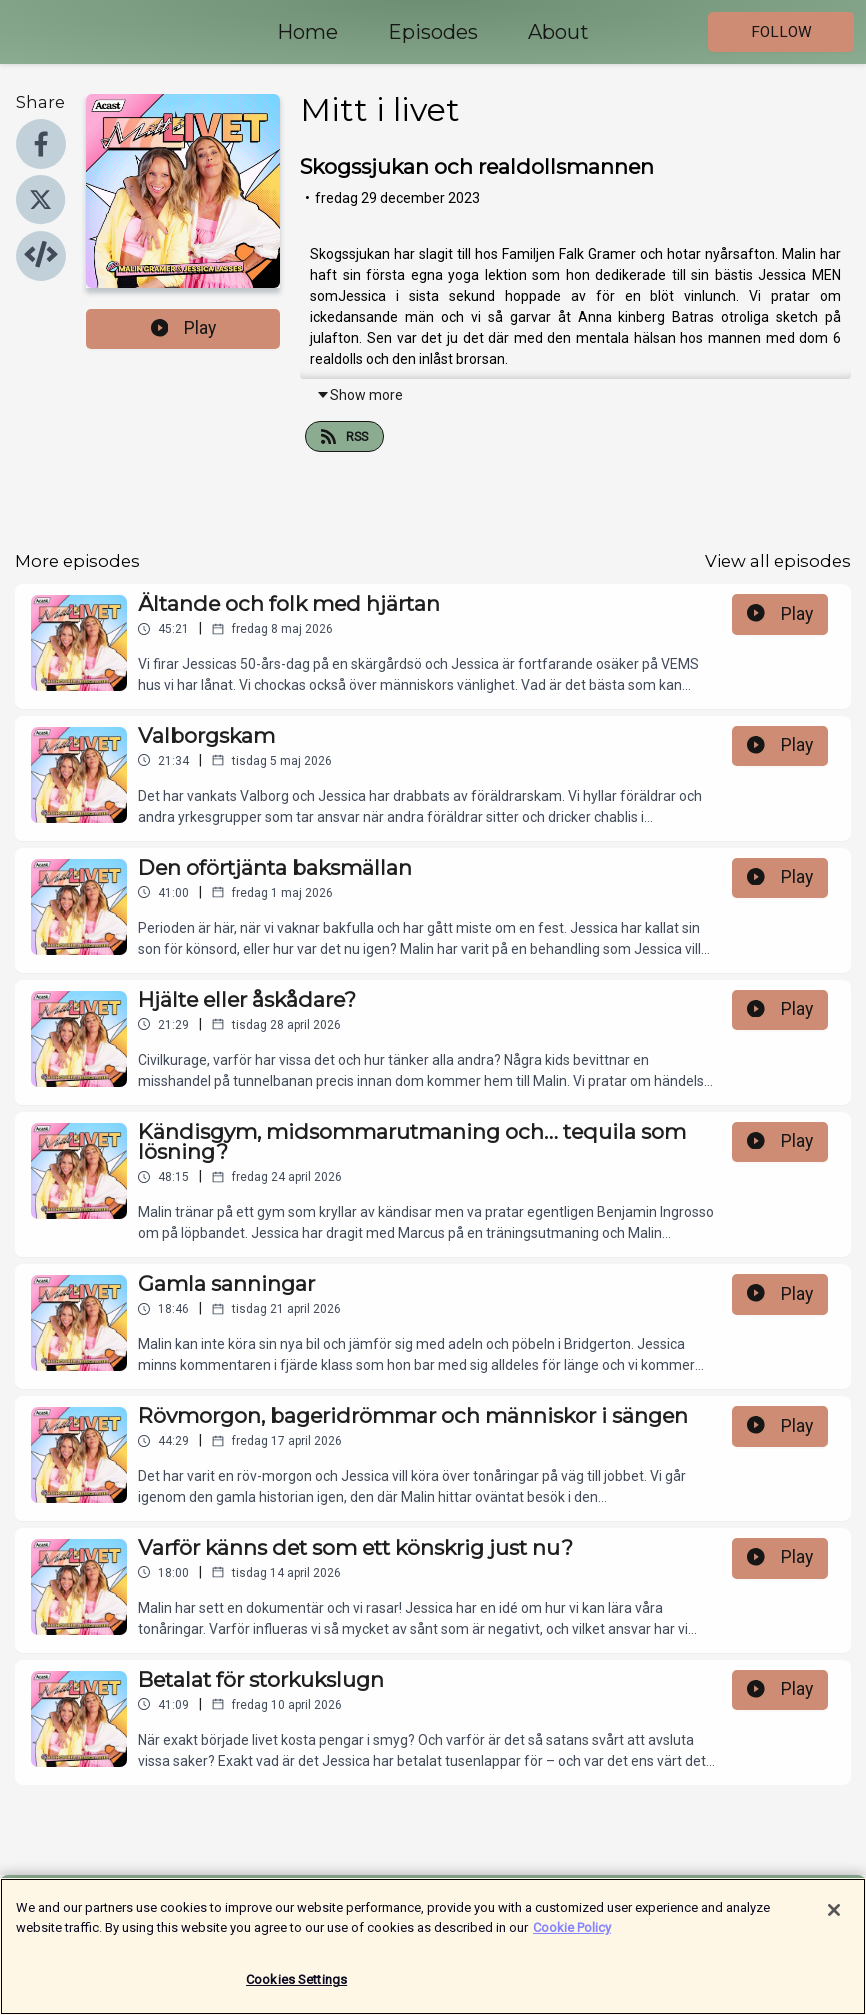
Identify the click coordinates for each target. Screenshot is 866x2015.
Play (184, 328)
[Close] (834, 1919)
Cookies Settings (296, 1988)
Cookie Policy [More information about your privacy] (572, 1935)
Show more (359, 395)
